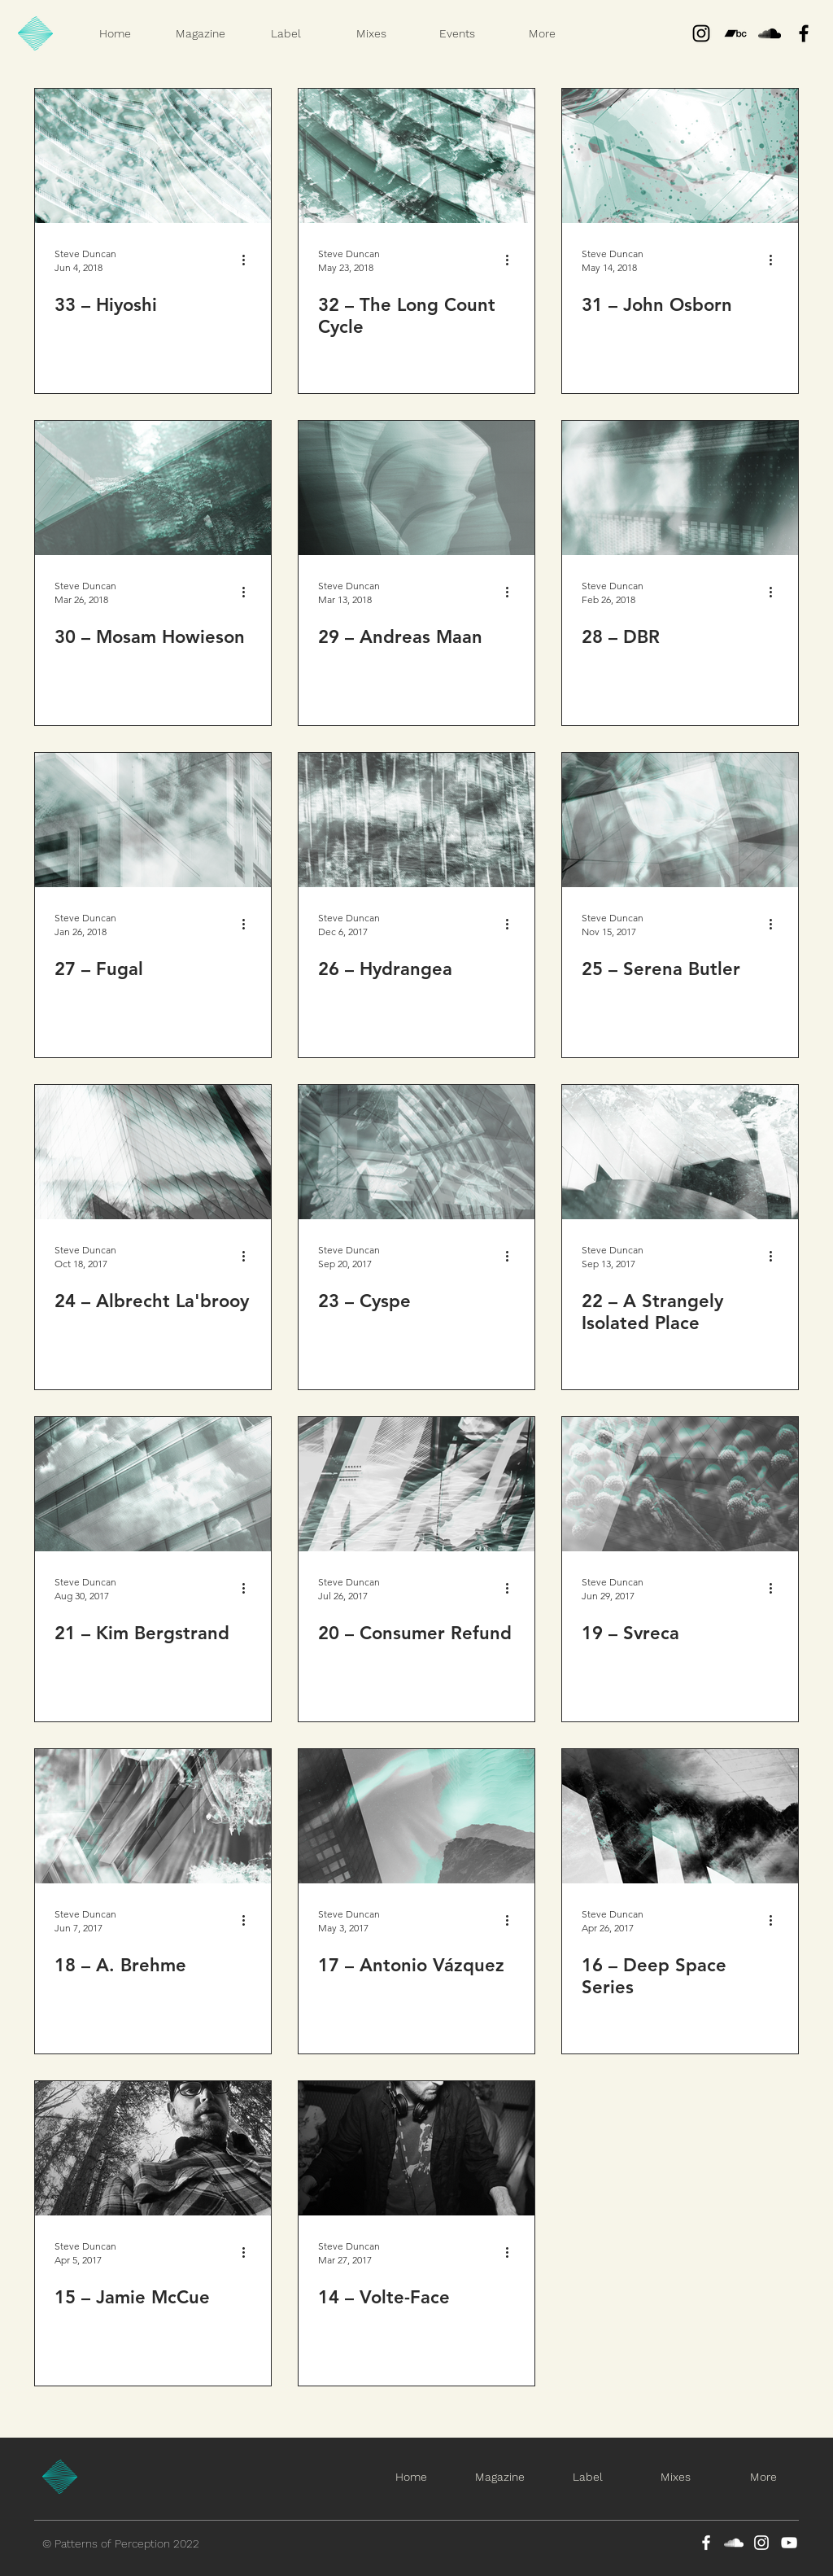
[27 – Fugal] (153, 820)
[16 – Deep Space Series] (680, 1816)
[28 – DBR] (680, 488)
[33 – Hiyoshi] (153, 156)
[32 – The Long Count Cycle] (416, 156)
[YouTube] (789, 2542)
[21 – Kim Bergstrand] (153, 1484)
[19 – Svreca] (680, 1484)
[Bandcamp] (735, 33)
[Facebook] (706, 2542)
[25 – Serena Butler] (680, 820)
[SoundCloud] (734, 2542)
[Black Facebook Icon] (803, 33)
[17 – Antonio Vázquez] (416, 1816)
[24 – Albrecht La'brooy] (153, 1152)
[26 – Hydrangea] (416, 820)
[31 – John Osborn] (680, 156)
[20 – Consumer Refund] (416, 1484)
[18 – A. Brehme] (153, 1816)
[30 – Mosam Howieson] (153, 488)
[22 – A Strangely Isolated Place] (680, 1152)
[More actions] (249, 259)
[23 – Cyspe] (416, 1152)
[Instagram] (701, 33)
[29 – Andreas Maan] (416, 488)
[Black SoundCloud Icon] (769, 33)
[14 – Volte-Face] (416, 2148)
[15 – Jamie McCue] (153, 2148)
